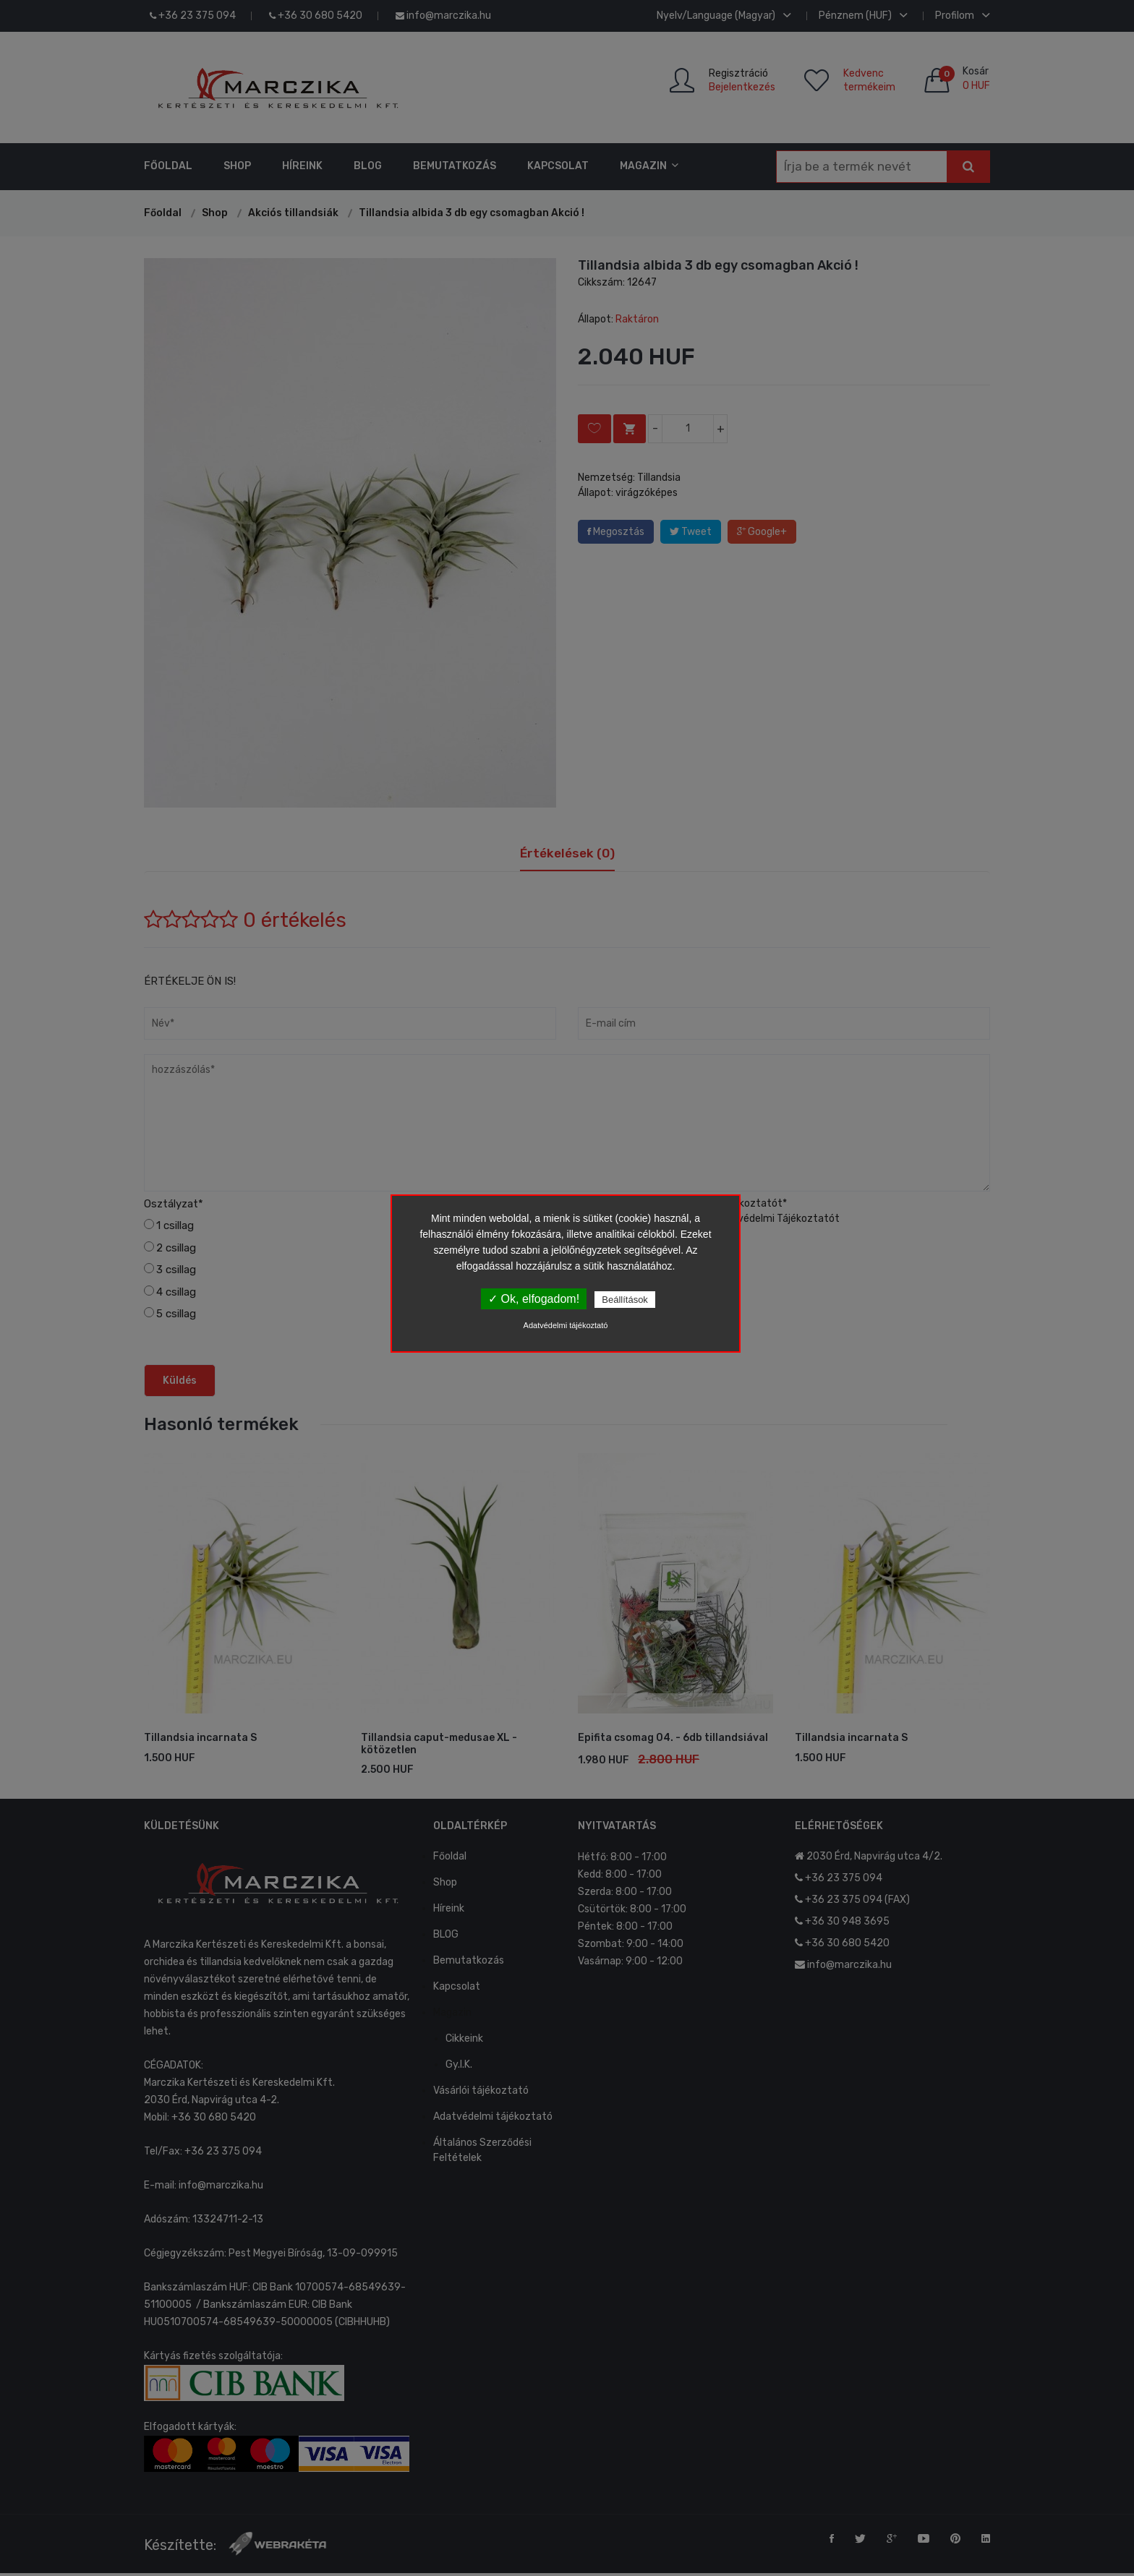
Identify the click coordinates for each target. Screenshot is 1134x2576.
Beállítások (625, 1299)
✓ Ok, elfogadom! (533, 1299)
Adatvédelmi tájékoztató (566, 1325)
